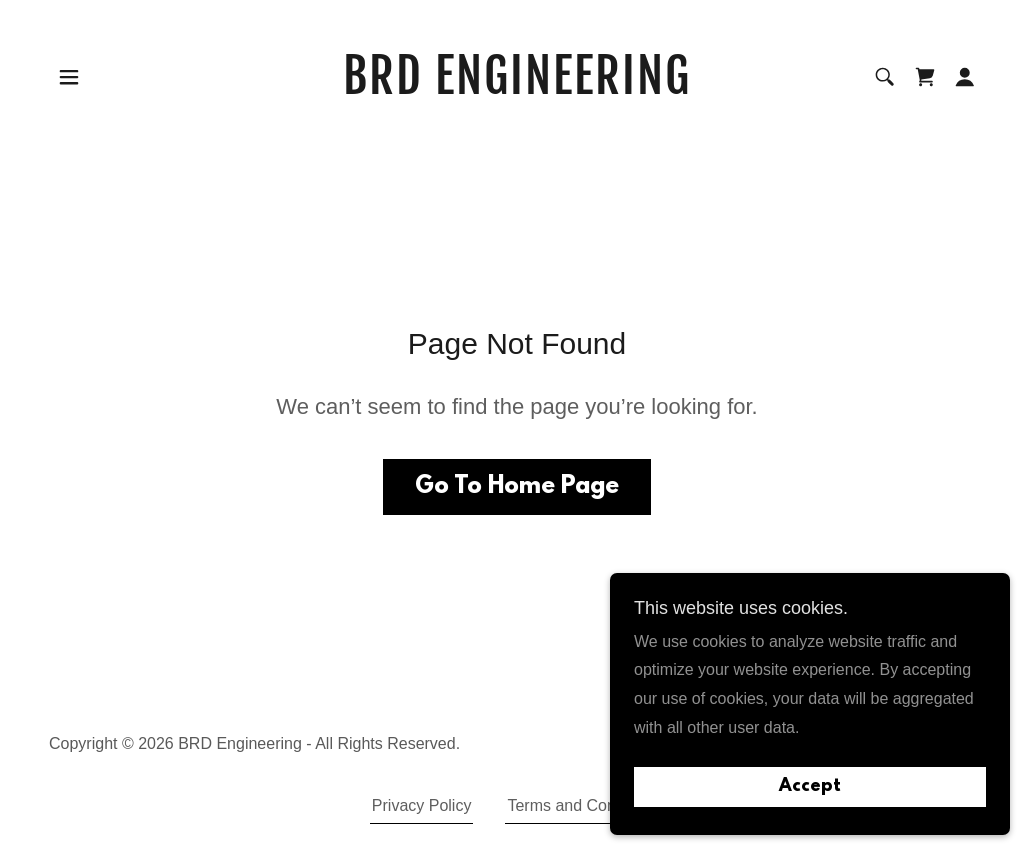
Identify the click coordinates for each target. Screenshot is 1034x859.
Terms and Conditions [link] (584, 805)
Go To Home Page (517, 487)
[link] (517, 88)
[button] (69, 77)
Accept (810, 787)
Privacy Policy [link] (422, 805)
